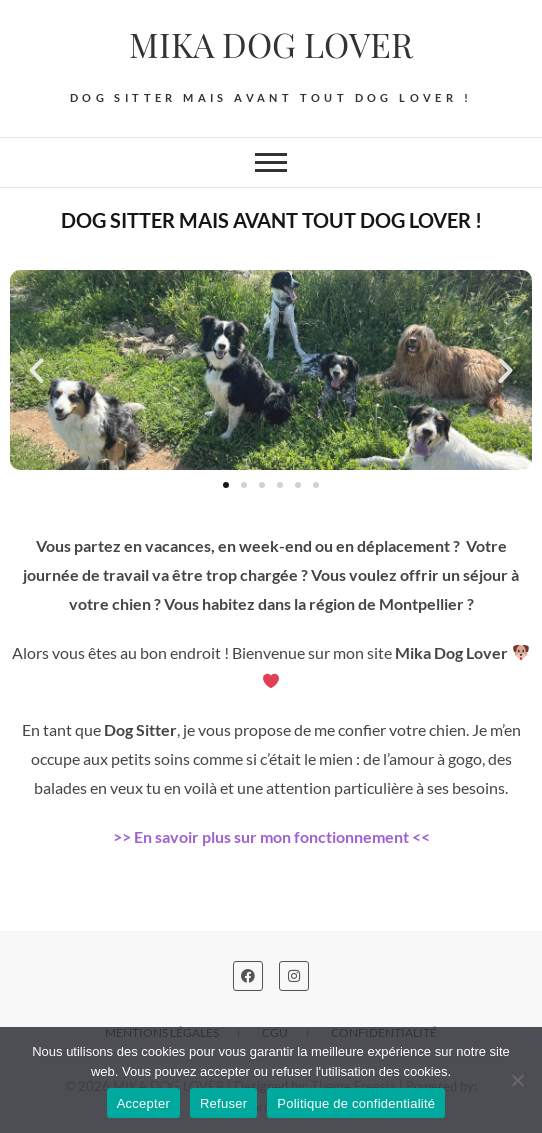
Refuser (223, 1103)
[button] (36, 370)
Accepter (143, 1103)
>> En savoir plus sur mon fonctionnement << (271, 836)
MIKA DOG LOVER (271, 44)
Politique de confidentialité (356, 1103)
